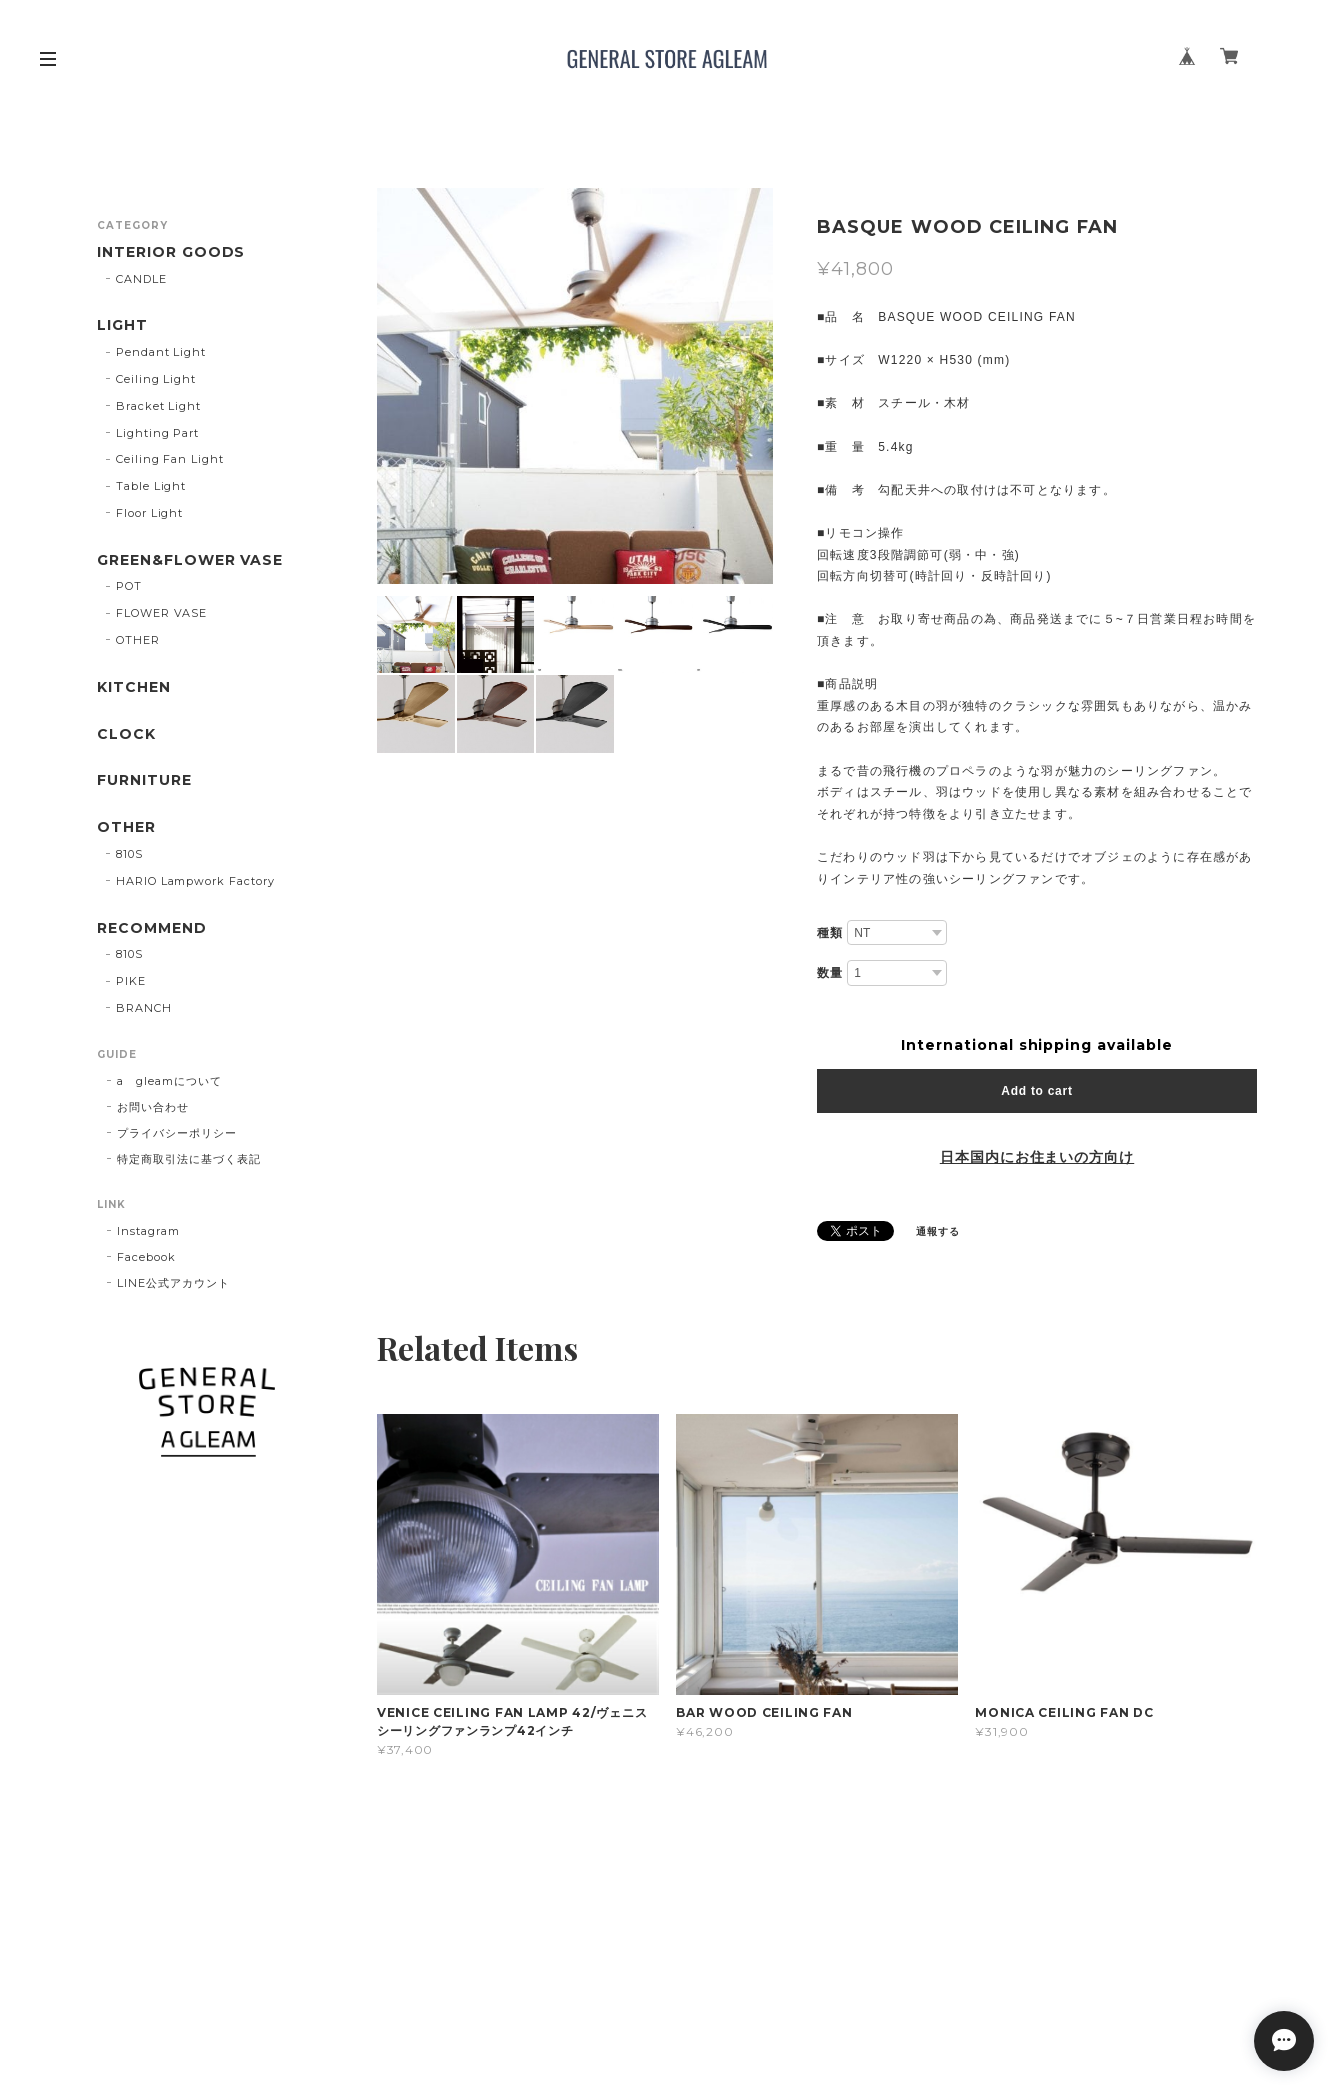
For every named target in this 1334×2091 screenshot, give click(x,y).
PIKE (131, 981)
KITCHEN (134, 687)
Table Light (151, 486)
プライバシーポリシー (177, 1133)
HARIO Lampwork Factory (195, 881)
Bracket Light (158, 406)
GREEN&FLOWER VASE (190, 560)
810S (129, 854)
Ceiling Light (156, 379)
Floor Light (150, 513)
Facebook (146, 1257)
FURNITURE (144, 780)
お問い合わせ (153, 1107)
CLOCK (126, 734)
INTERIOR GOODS (171, 252)
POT (129, 586)
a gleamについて (169, 1081)
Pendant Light (161, 352)
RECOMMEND (152, 928)
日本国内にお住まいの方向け (1037, 1157)
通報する (938, 1231)
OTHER (138, 640)
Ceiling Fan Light (170, 459)
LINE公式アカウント (173, 1283)
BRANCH (144, 1008)
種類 (830, 933)
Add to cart (1036, 1091)
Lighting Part (157, 433)
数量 (830, 973)
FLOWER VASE (162, 613)
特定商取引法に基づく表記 (189, 1159)
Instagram (148, 1231)
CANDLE (141, 279)
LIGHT (122, 325)
